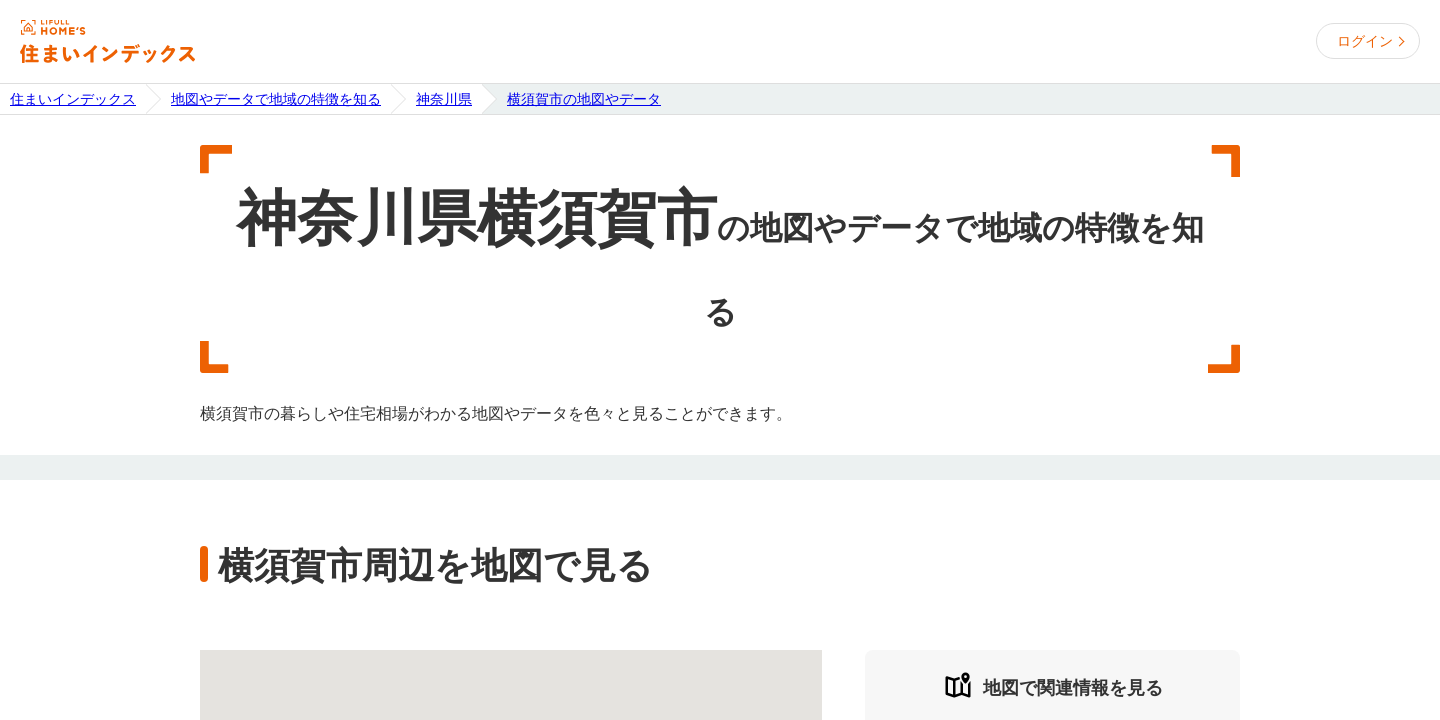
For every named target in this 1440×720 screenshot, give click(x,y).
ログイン (1365, 41)
